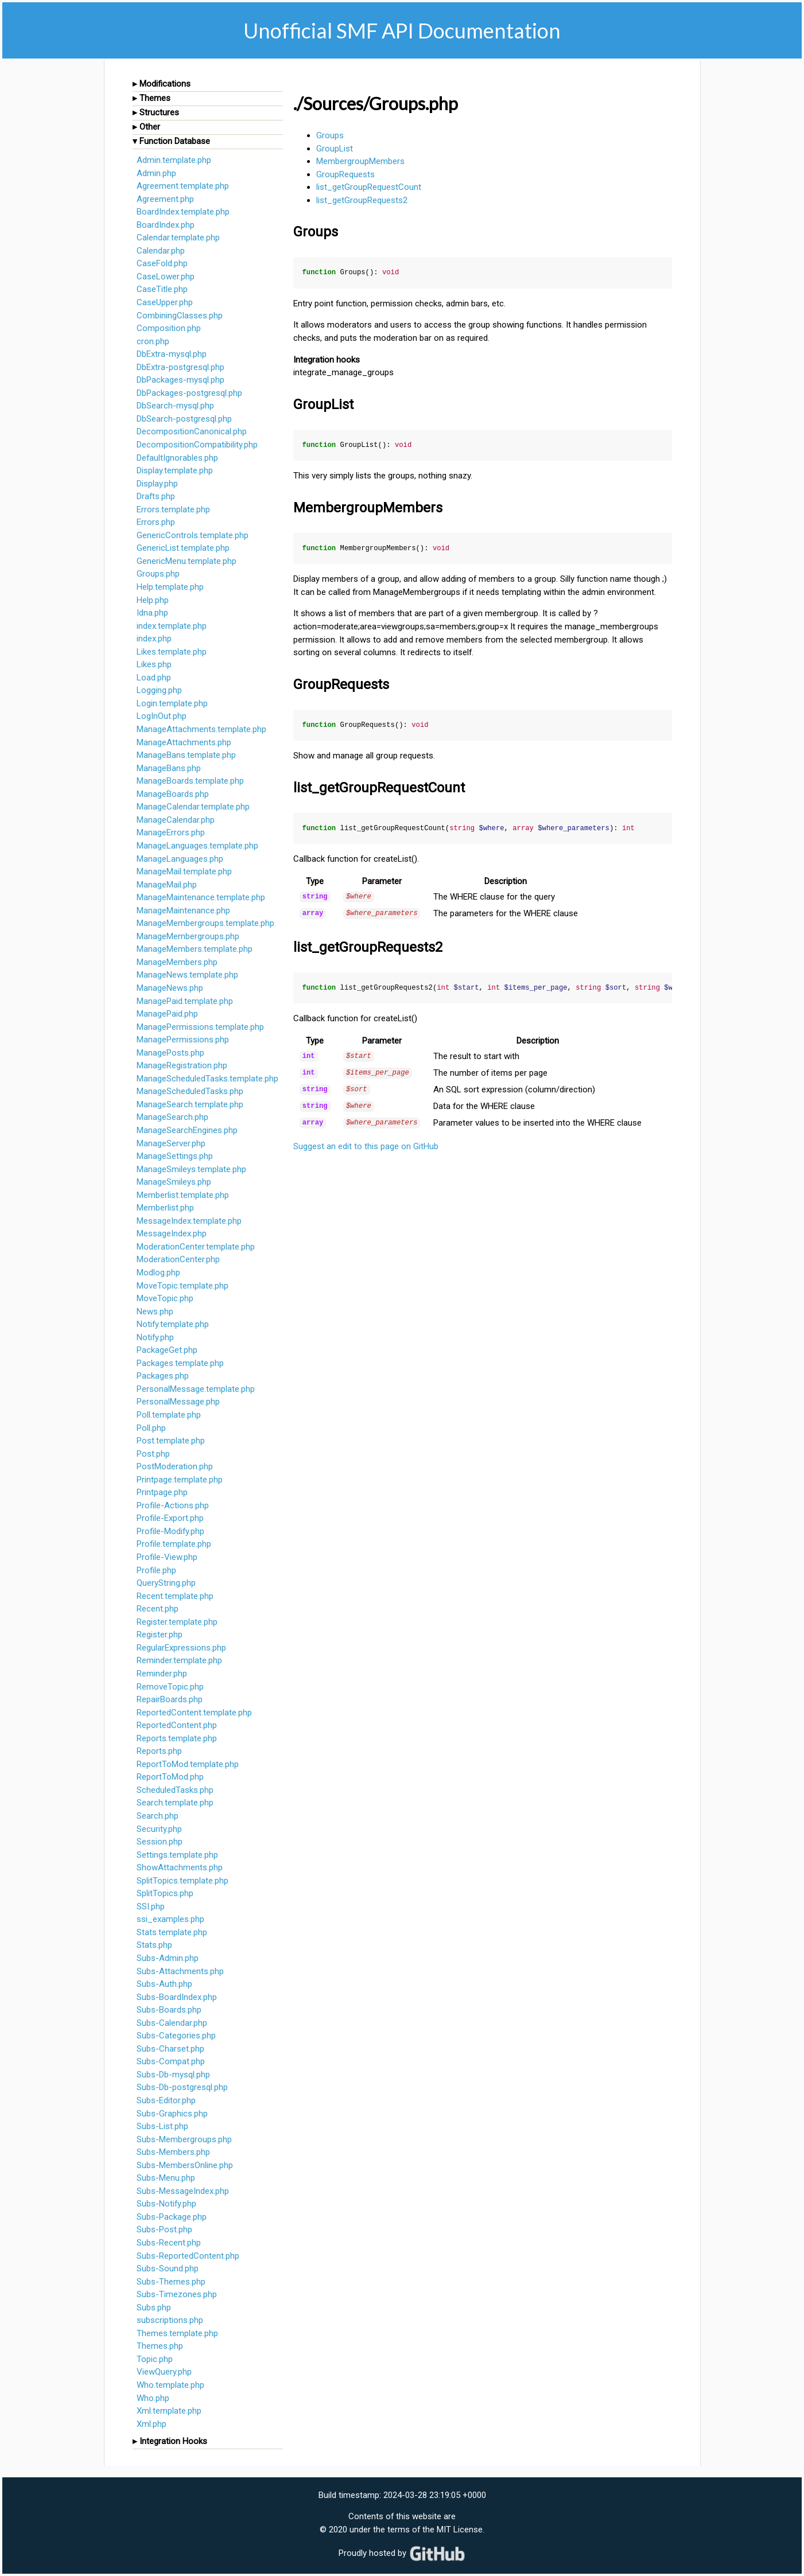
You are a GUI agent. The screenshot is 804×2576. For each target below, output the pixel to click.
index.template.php (172, 626)
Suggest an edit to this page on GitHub (365, 1142)
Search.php (157, 1816)
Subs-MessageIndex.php (183, 2191)
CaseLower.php (166, 276)
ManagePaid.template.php (185, 1001)
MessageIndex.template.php (189, 1221)
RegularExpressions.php (181, 1648)
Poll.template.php (169, 1415)
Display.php (157, 483)
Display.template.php (175, 470)
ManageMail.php (167, 885)
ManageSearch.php (172, 1117)
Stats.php (154, 1945)
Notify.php (155, 1337)
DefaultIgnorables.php (177, 458)
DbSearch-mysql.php (175, 405)
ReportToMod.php (170, 1777)
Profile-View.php (167, 1557)
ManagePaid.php (167, 1014)
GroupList (334, 148)
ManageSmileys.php (174, 1182)
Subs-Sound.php (168, 2268)
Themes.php (160, 2346)
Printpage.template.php (180, 1479)
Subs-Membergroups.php (184, 2139)
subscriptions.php (170, 2320)
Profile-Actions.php (173, 1505)
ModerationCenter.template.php (196, 1247)
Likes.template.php (172, 652)
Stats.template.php (172, 1932)
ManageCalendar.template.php (193, 806)
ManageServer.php (171, 1143)
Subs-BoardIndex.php (177, 1997)
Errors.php (156, 522)
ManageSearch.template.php (190, 1104)
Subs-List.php (162, 2126)
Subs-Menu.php (166, 2178)
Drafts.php (156, 496)
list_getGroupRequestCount (368, 187)
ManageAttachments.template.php (201, 729)
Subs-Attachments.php (180, 1971)
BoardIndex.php (166, 225)
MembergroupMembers (360, 161)
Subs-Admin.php (168, 1958)
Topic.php (155, 2359)
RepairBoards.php (170, 1699)
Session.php (159, 1841)
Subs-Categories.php (176, 2035)
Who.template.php (170, 2385)
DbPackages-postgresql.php (189, 393)
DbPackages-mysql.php (180, 380)
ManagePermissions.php (183, 1039)
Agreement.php (165, 199)
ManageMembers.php (177, 962)
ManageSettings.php (175, 1156)
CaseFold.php (162, 263)
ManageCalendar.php (176, 820)
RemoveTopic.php (170, 1687)
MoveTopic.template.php (182, 1286)
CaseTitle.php (162, 289)
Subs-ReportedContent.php (188, 2256)
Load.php (154, 677)
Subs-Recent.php (169, 2243)
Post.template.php (171, 1440)
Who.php (153, 2398)
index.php (154, 638)
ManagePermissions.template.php (200, 1027)
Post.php (153, 1454)
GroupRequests (345, 174)
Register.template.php (177, 1622)
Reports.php (159, 1751)
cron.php (153, 341)
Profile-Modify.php (170, 1531)
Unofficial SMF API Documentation (402, 30)
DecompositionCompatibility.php (197, 444)
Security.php (159, 1829)
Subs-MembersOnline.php (185, 2165)
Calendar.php (161, 251)
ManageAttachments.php (184, 742)
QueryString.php (166, 1583)
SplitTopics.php (165, 1893)
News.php (155, 1311)
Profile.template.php (174, 1544)
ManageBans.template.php (186, 755)
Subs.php (154, 2307)
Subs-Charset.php (170, 2049)
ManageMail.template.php (184, 871)
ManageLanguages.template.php (197, 845)
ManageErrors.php (171, 832)
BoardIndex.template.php (183, 212)
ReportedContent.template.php (194, 1712)
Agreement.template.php (183, 186)
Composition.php (169, 328)
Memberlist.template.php (183, 1195)
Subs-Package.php (172, 2217)
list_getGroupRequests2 (361, 200)
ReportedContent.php (177, 1725)
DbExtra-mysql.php (172, 354)
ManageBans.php (169, 768)
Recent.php (157, 1609)
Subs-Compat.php (171, 2061)
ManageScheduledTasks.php (190, 1091)
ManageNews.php (170, 988)
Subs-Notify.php (166, 2203)
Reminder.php (162, 1673)
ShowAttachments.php (180, 1867)
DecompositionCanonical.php (192, 431)
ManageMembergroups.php (188, 936)
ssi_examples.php (170, 1919)
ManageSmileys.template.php (191, 1169)
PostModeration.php (175, 1466)
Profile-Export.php (170, 1518)
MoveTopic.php (165, 1298)
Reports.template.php (177, 1738)
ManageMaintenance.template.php (201, 897)
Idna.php (152, 613)
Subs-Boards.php (169, 2010)
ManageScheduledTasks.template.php (207, 1078)
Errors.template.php (173, 509)
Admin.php (156, 173)
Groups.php (158, 574)
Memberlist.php (165, 1208)
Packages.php (163, 1376)
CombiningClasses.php (180, 315)
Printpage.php (162, 1492)
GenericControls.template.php (192, 535)
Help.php (153, 600)
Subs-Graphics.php (172, 2113)
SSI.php (151, 1906)
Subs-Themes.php (171, 2282)
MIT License (460, 2529)
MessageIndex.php (172, 1233)
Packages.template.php (180, 1363)
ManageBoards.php (173, 794)
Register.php (159, 1634)
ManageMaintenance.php (183, 910)
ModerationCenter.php (178, 1259)
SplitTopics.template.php (182, 1880)
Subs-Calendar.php (172, 2023)
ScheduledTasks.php (175, 1790)
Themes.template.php (177, 2333)
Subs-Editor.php (166, 2100)
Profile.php (156, 1570)
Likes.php (154, 664)
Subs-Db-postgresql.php (182, 2087)
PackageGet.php (167, 1350)
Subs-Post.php (164, 2229)
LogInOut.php (162, 716)
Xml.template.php (169, 2411)
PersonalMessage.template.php (196, 1389)
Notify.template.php (173, 1324)
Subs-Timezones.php (177, 2294)
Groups (330, 135)
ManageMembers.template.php (195, 949)
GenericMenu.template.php (186, 561)
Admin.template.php (174, 160)
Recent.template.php (175, 1596)
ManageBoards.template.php (190, 781)
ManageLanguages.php (180, 859)
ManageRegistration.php (182, 1065)
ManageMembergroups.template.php (205, 923)
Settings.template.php (177, 1855)
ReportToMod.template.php (188, 1764)
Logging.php (159, 690)
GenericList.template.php (183, 548)
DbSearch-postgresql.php (184, 419)
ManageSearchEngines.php (187, 1130)
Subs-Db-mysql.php (173, 2074)
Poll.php (151, 1428)
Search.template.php (175, 1802)
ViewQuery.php (164, 2372)
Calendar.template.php (178, 237)
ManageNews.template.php (187, 975)
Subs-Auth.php (164, 1984)
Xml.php (151, 2424)
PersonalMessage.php (178, 1401)
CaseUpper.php (165, 302)
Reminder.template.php (179, 1660)
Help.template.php (170, 587)
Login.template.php (172, 703)
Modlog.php (158, 1272)
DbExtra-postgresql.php (180, 367)
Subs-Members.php (173, 2152)
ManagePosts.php (170, 1053)
